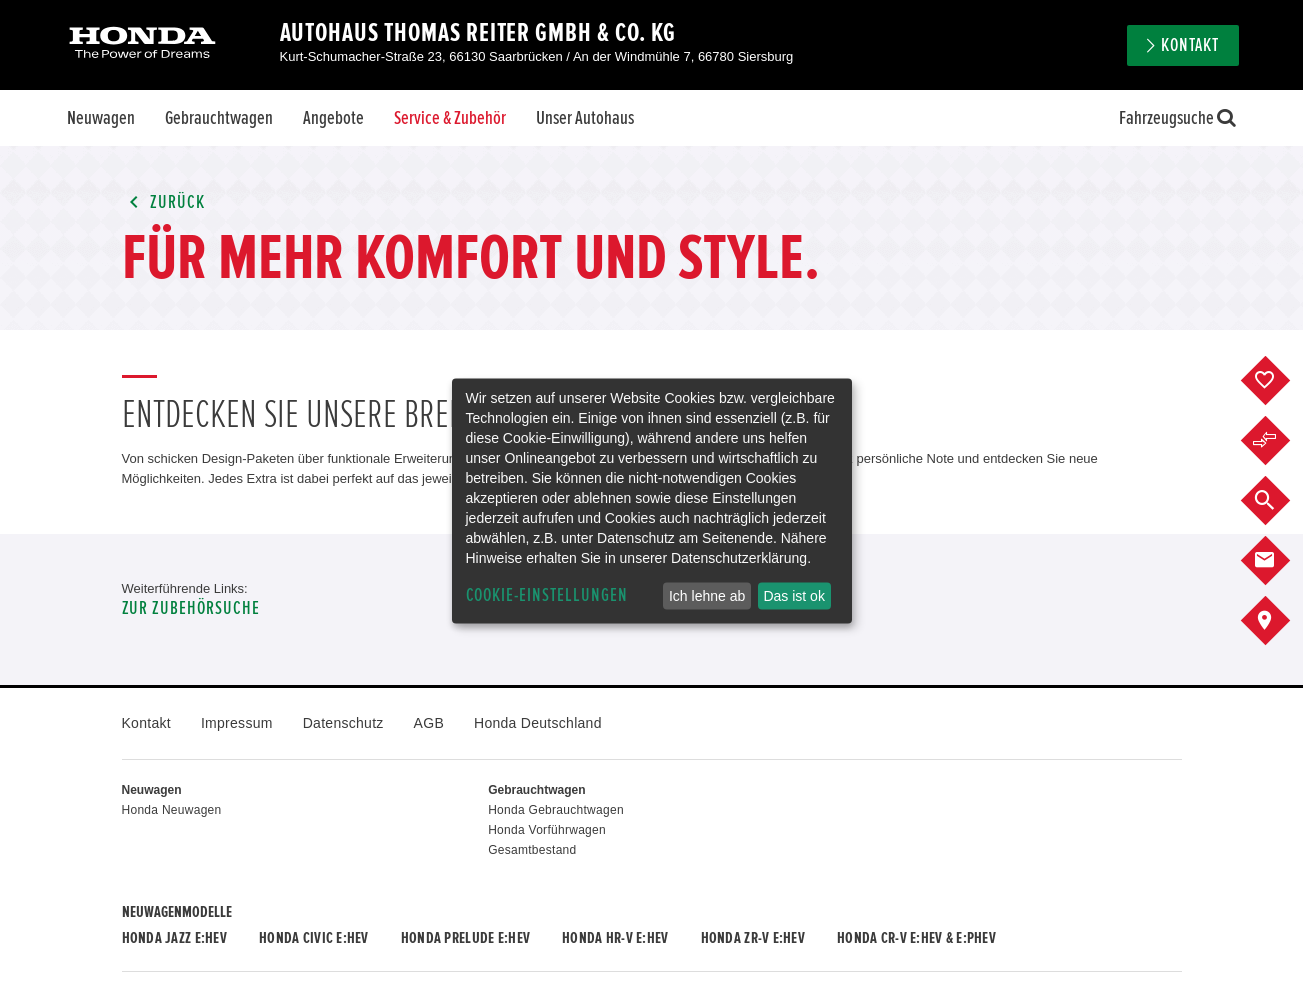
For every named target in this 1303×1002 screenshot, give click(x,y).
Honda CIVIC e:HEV (314, 938)
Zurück (164, 202)
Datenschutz (343, 723)
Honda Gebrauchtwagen (556, 810)
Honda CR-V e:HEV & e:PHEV (916, 938)
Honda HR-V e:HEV (615, 938)
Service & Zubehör (450, 118)
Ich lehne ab (707, 596)
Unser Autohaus (585, 118)
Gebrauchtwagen (219, 118)
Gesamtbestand (532, 850)
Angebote (333, 118)
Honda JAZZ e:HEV (174, 938)
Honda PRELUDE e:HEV (465, 938)
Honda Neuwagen (172, 810)
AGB (429, 723)
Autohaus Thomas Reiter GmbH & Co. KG (478, 33)
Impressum (237, 723)
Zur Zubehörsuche (191, 608)
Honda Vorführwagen (547, 830)
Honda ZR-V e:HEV (753, 938)
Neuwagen (101, 118)
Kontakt (1190, 45)
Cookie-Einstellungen (547, 595)
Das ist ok (793, 596)
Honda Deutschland (538, 723)
